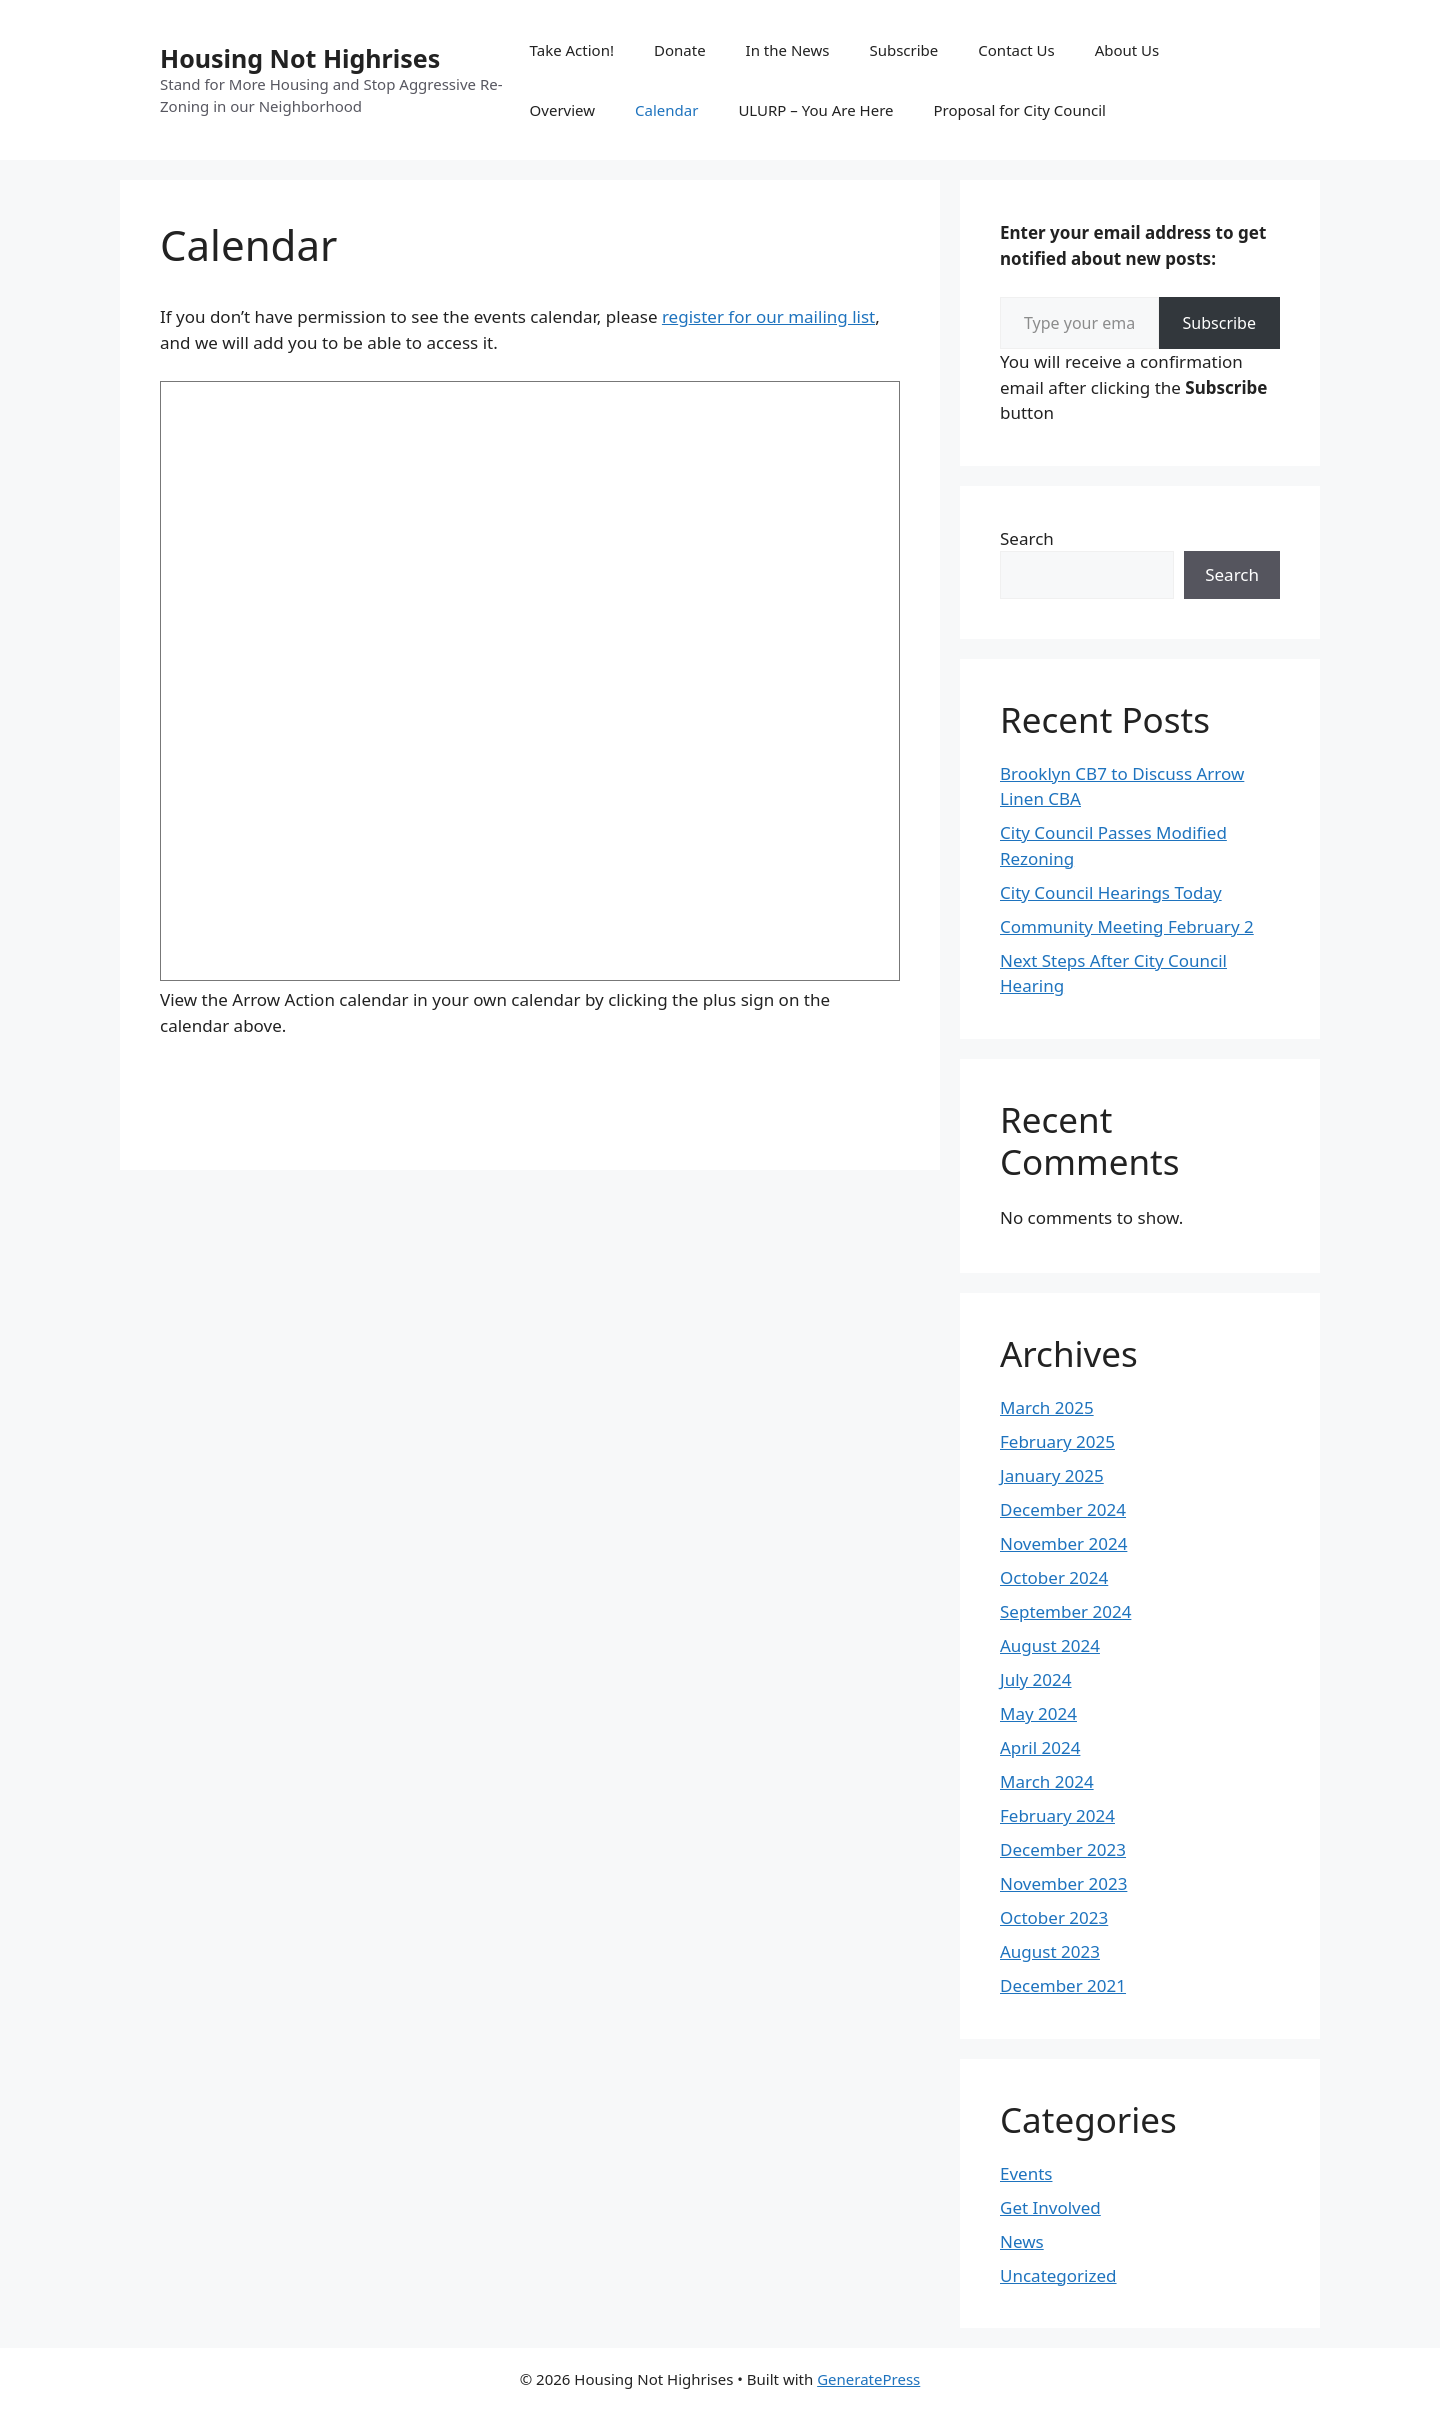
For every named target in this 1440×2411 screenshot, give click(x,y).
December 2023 (1063, 1849)
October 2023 (1054, 1917)
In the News (788, 50)
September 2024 (1065, 1611)
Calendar (666, 110)
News (1022, 2241)
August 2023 (1050, 1951)
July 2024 (1036, 1679)
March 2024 (1047, 1781)
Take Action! (572, 50)
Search (1027, 538)
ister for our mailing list (782, 316)
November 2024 (1063, 1543)
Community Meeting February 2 (1127, 926)
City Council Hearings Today (1111, 892)
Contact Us (1016, 50)
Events (1026, 2173)
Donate (680, 50)
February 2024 (1057, 1815)
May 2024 (1038, 1713)
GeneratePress (868, 2379)
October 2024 (1054, 1577)
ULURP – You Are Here (815, 110)
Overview (562, 110)
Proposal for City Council (1020, 110)
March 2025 (1047, 1407)
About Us (1127, 50)
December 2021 (1063, 1985)
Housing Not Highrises (300, 58)
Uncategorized (1058, 2275)
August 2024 (1050, 1645)
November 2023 (1063, 1883)
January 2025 (1052, 1475)
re (670, 316)
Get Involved (1050, 2207)
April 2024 (1040, 1747)
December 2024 (1063, 1509)
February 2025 (1057, 1441)
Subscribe (903, 50)
